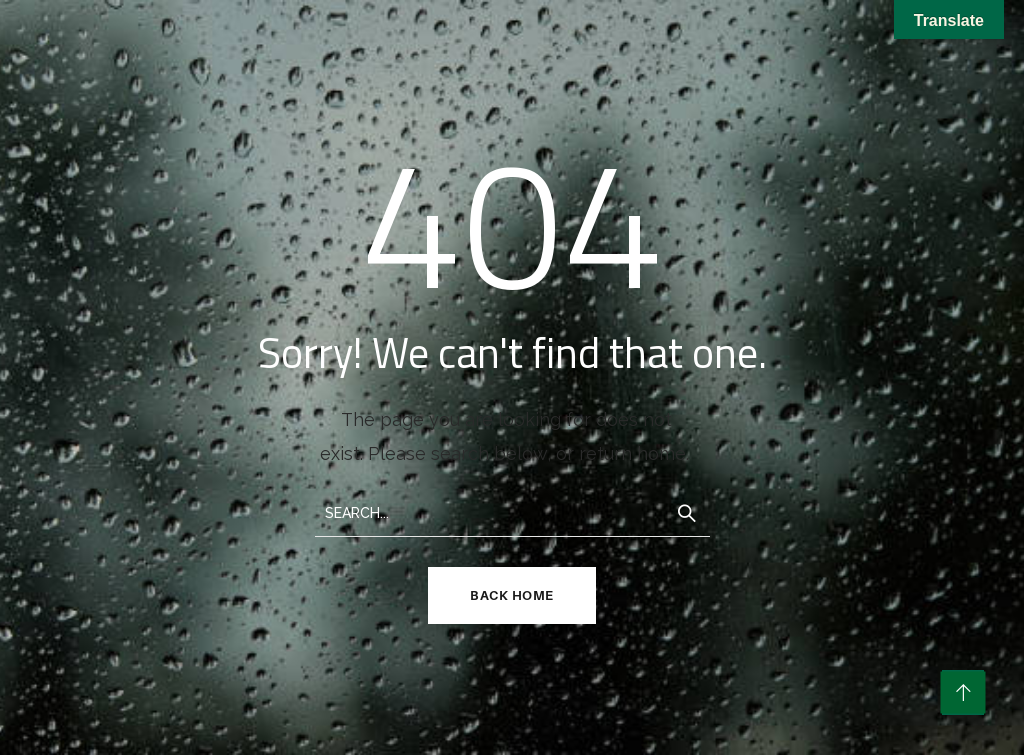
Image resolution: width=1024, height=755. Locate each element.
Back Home (512, 595)
